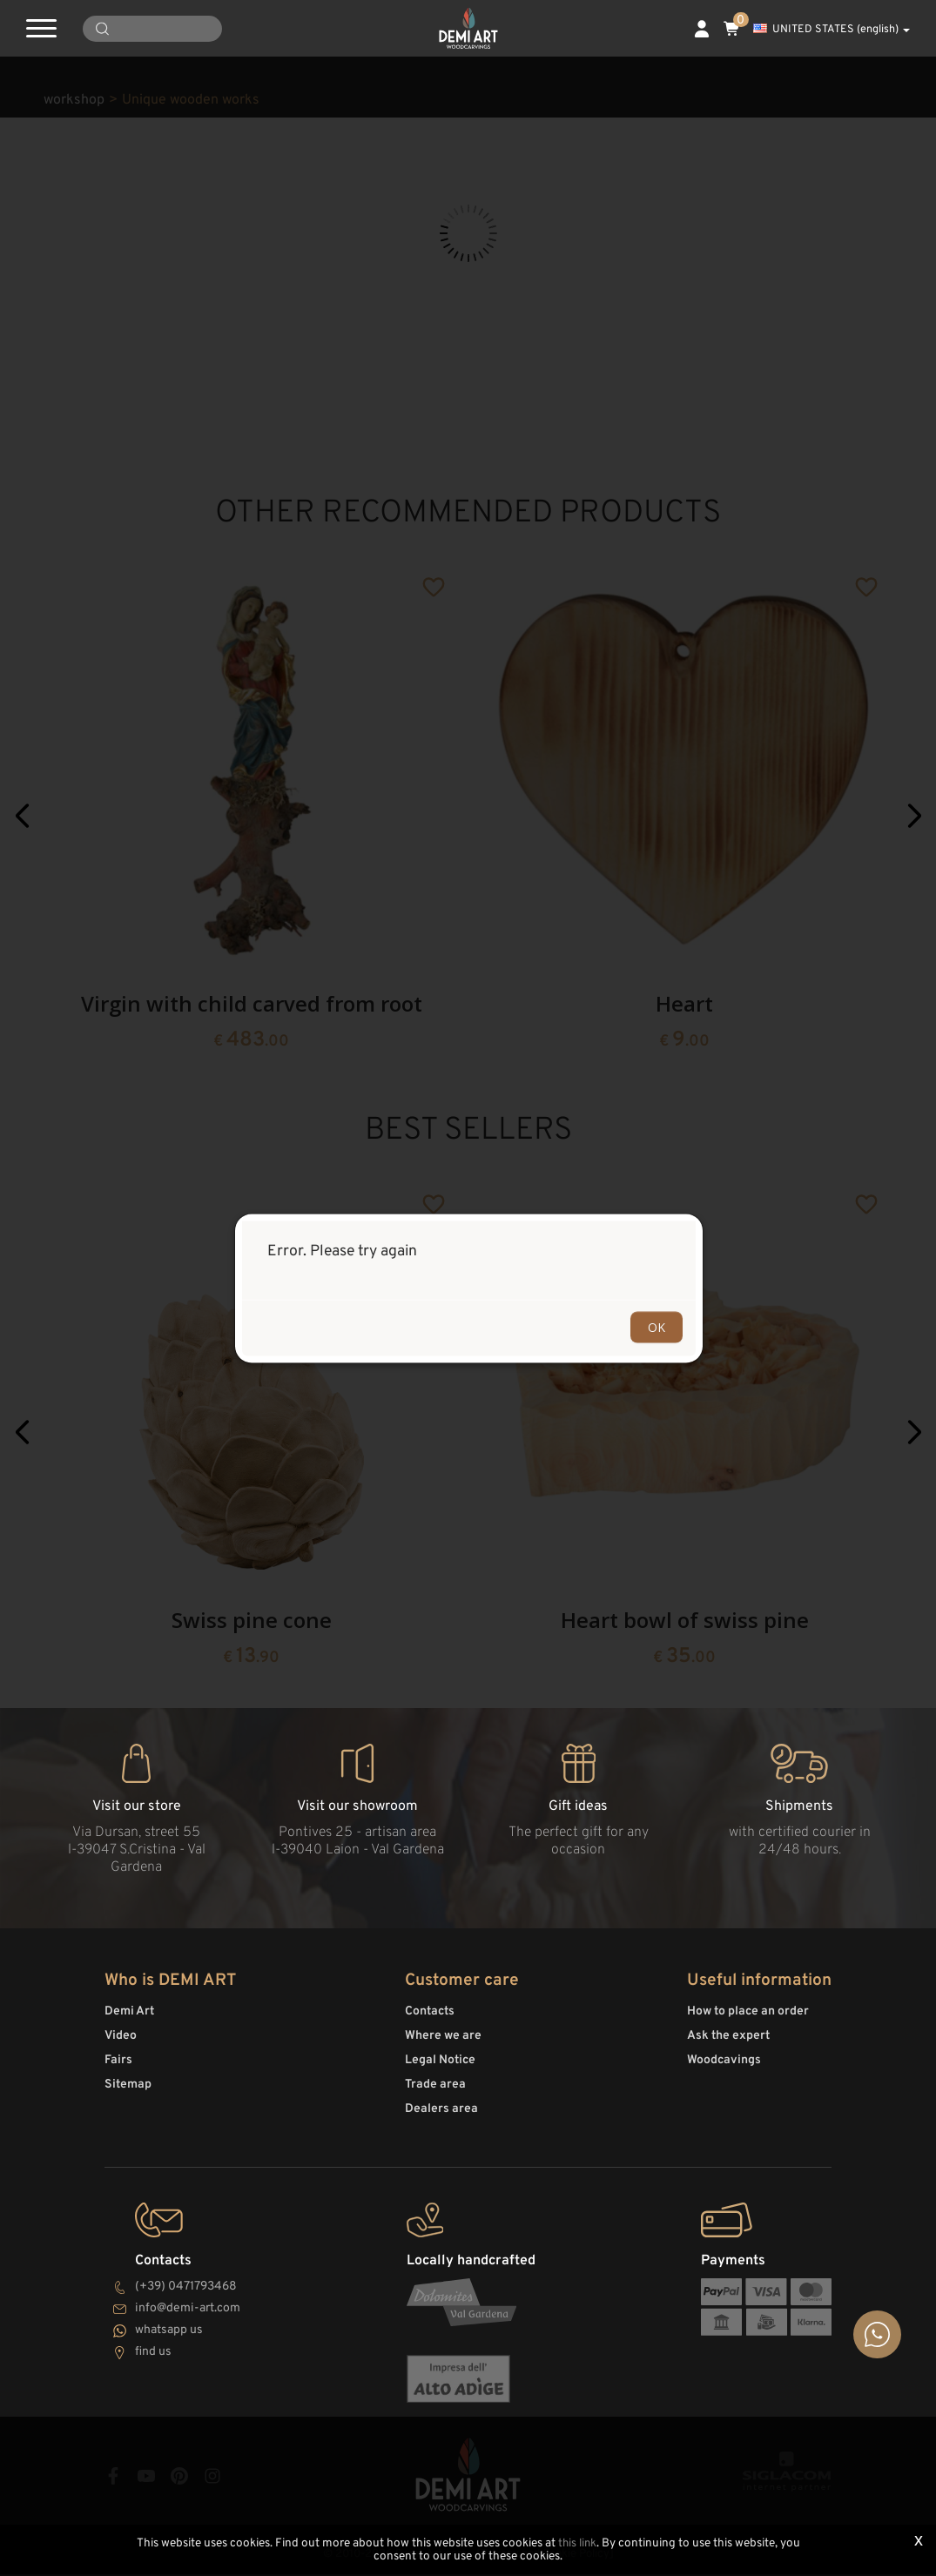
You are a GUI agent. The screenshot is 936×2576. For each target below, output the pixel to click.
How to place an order (748, 2019)
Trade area (435, 2092)
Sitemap (128, 2092)
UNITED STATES (831, 30)
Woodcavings (724, 2068)
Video (120, 2043)
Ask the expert (728, 2043)
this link (576, 2544)
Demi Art (129, 2019)
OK (656, 1326)
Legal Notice (440, 2068)
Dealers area (441, 2116)
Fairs (118, 2068)
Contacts (430, 2019)
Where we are (443, 2043)
